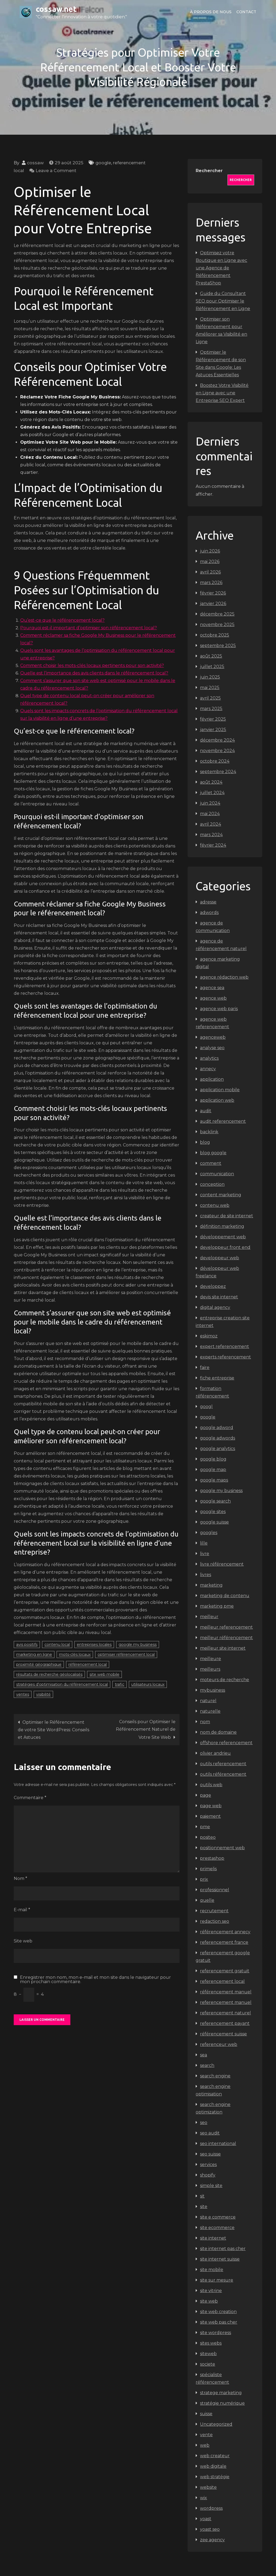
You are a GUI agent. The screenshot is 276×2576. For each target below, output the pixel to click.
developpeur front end (225, 1247)
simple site (211, 2185)
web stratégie (214, 2476)
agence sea (212, 987)
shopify (207, 2175)
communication (217, 1173)
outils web (211, 1784)
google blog (213, 1459)
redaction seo (214, 1921)
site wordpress (215, 2332)
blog (205, 1142)
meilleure (210, 1658)
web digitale (213, 2466)
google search (215, 1501)
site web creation (218, 2311)
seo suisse (210, 2154)
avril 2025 (210, 698)
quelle (207, 1900)
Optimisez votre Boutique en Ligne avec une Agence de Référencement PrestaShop (221, 268)
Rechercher (209, 170)
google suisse (214, 1522)
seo (203, 2122)
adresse (208, 902)
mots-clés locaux (75, 1654)
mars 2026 (211, 582)
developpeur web (219, 1257)
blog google (213, 1152)
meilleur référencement (226, 1637)
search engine (215, 2075)
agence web (213, 998)
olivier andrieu (215, 1753)
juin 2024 (210, 803)
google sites (213, 1511)
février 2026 (213, 593)
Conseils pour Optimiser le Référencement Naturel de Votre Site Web (145, 1729)
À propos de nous (211, 11)
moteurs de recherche (224, 1679)
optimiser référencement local (126, 1654)
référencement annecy (225, 1931)
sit (202, 2196)
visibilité (43, 1694)
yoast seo (210, 2529)
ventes (22, 1694)
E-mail (22, 1909)
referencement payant (225, 2023)
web (204, 2445)
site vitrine (211, 2290)
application (212, 1079)
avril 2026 (210, 572)
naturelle (210, 1711)
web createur (215, 2455)
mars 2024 (211, 834)
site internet (213, 2238)
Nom (20, 1878)
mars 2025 (211, 708)
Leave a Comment (56, 170)
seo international (218, 2143)
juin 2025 (210, 677)
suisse (206, 2413)
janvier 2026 (213, 603)
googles (208, 1532)
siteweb (208, 2353)
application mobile (220, 1089)
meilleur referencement (226, 1627)
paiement (210, 1816)
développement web (223, 1236)
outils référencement (223, 1774)
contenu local (57, 1644)
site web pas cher (218, 2322)
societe (207, 2364)
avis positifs (26, 1644)
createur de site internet (226, 1215)
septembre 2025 (218, 645)
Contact (246, 11)
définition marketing (222, 1226)
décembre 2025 (217, 614)
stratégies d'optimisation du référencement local (62, 1684)
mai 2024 (210, 813)
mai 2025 (209, 687)
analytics (209, 1058)
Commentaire (30, 1797)
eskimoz (209, 1336)
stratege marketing (221, 2392)
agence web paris (219, 1008)
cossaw (35, 162)
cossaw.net (56, 8)
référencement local (87, 1664)
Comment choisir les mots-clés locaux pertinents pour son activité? (92, 665)
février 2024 (213, 845)
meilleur (209, 1616)
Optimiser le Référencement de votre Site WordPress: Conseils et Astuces (53, 1730)
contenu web (214, 1205)
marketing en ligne (34, 1654)
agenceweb (213, 1037)
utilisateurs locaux (147, 1684)
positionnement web (222, 1847)
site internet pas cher (223, 2248)
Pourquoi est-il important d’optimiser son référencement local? (88, 627)
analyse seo (212, 1047)
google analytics (217, 1448)
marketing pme (217, 1606)
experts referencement (225, 1357)
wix (203, 2497)
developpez (213, 1286)
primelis (208, 1868)
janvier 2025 (213, 729)
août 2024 (211, 782)
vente (206, 2434)
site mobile (211, 2269)
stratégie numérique (222, 2403)
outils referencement (223, 1763)
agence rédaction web (224, 977)
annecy (208, 1068)
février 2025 (213, 719)
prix (204, 1879)
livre (204, 1553)
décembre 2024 (217, 740)
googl (206, 1406)
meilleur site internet (223, 1648)
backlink (209, 1131)
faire (204, 1367)
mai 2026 (209, 561)
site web (209, 2301)
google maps (214, 1480)
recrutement (214, 1910)
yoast (205, 2518)
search (207, 2065)
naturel (208, 1700)
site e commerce (218, 2217)
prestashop (212, 1858)
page (205, 1795)
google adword (216, 1427)
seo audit (210, 2133)
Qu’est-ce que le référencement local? (62, 620)
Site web (23, 1941)
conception (212, 1184)
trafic (119, 1684)
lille (204, 1543)
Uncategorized (216, 2424)
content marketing (220, 1194)
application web (217, 1100)
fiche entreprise (217, 1378)
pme (205, 1826)
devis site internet (219, 1296)
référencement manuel (225, 1991)
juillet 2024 (212, 792)
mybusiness (212, 1690)
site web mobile (104, 1674)
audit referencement (223, 1121)
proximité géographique (38, 1664)
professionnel (214, 1889)
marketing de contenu (224, 1595)
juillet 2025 (212, 666)
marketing (211, 1585)
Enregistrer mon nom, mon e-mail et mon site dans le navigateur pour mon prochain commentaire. (95, 1979)
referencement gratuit (224, 1970)
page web (211, 1805)
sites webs (211, 2343)
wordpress (211, 2508)
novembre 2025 (217, 624)
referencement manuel (225, 2002)
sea (203, 2054)
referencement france (224, 1942)
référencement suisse (223, 2033)
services (208, 2164)
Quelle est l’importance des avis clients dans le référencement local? (94, 673)
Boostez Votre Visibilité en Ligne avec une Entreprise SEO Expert (222, 393)
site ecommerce (217, 2227)
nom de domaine (218, 1732)
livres (205, 1574)
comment (210, 1163)
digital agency (215, 1307)
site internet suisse (220, 2259)
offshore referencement (226, 1742)
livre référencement (222, 1564)
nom (205, 1721)
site (203, 2206)
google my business (138, 1644)
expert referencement (224, 1346)
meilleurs (210, 1669)
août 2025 (211, 656)
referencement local (222, 1981)
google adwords (217, 1438)
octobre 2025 (214, 635)
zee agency (212, 2539)
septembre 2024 (218, 771)
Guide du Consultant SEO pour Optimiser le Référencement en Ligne (223, 301)
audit (205, 1110)
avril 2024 (210, 824)
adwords (209, 912)
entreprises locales (94, 1644)
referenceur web (218, 2044)
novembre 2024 (217, 750)
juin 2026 (210, 551)
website (208, 2487)
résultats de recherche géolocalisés (49, 1674)
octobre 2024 (214, 761)
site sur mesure (216, 2280)
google (103, 162)
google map (213, 1469)
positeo (208, 1837)
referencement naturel (225, 2012)
